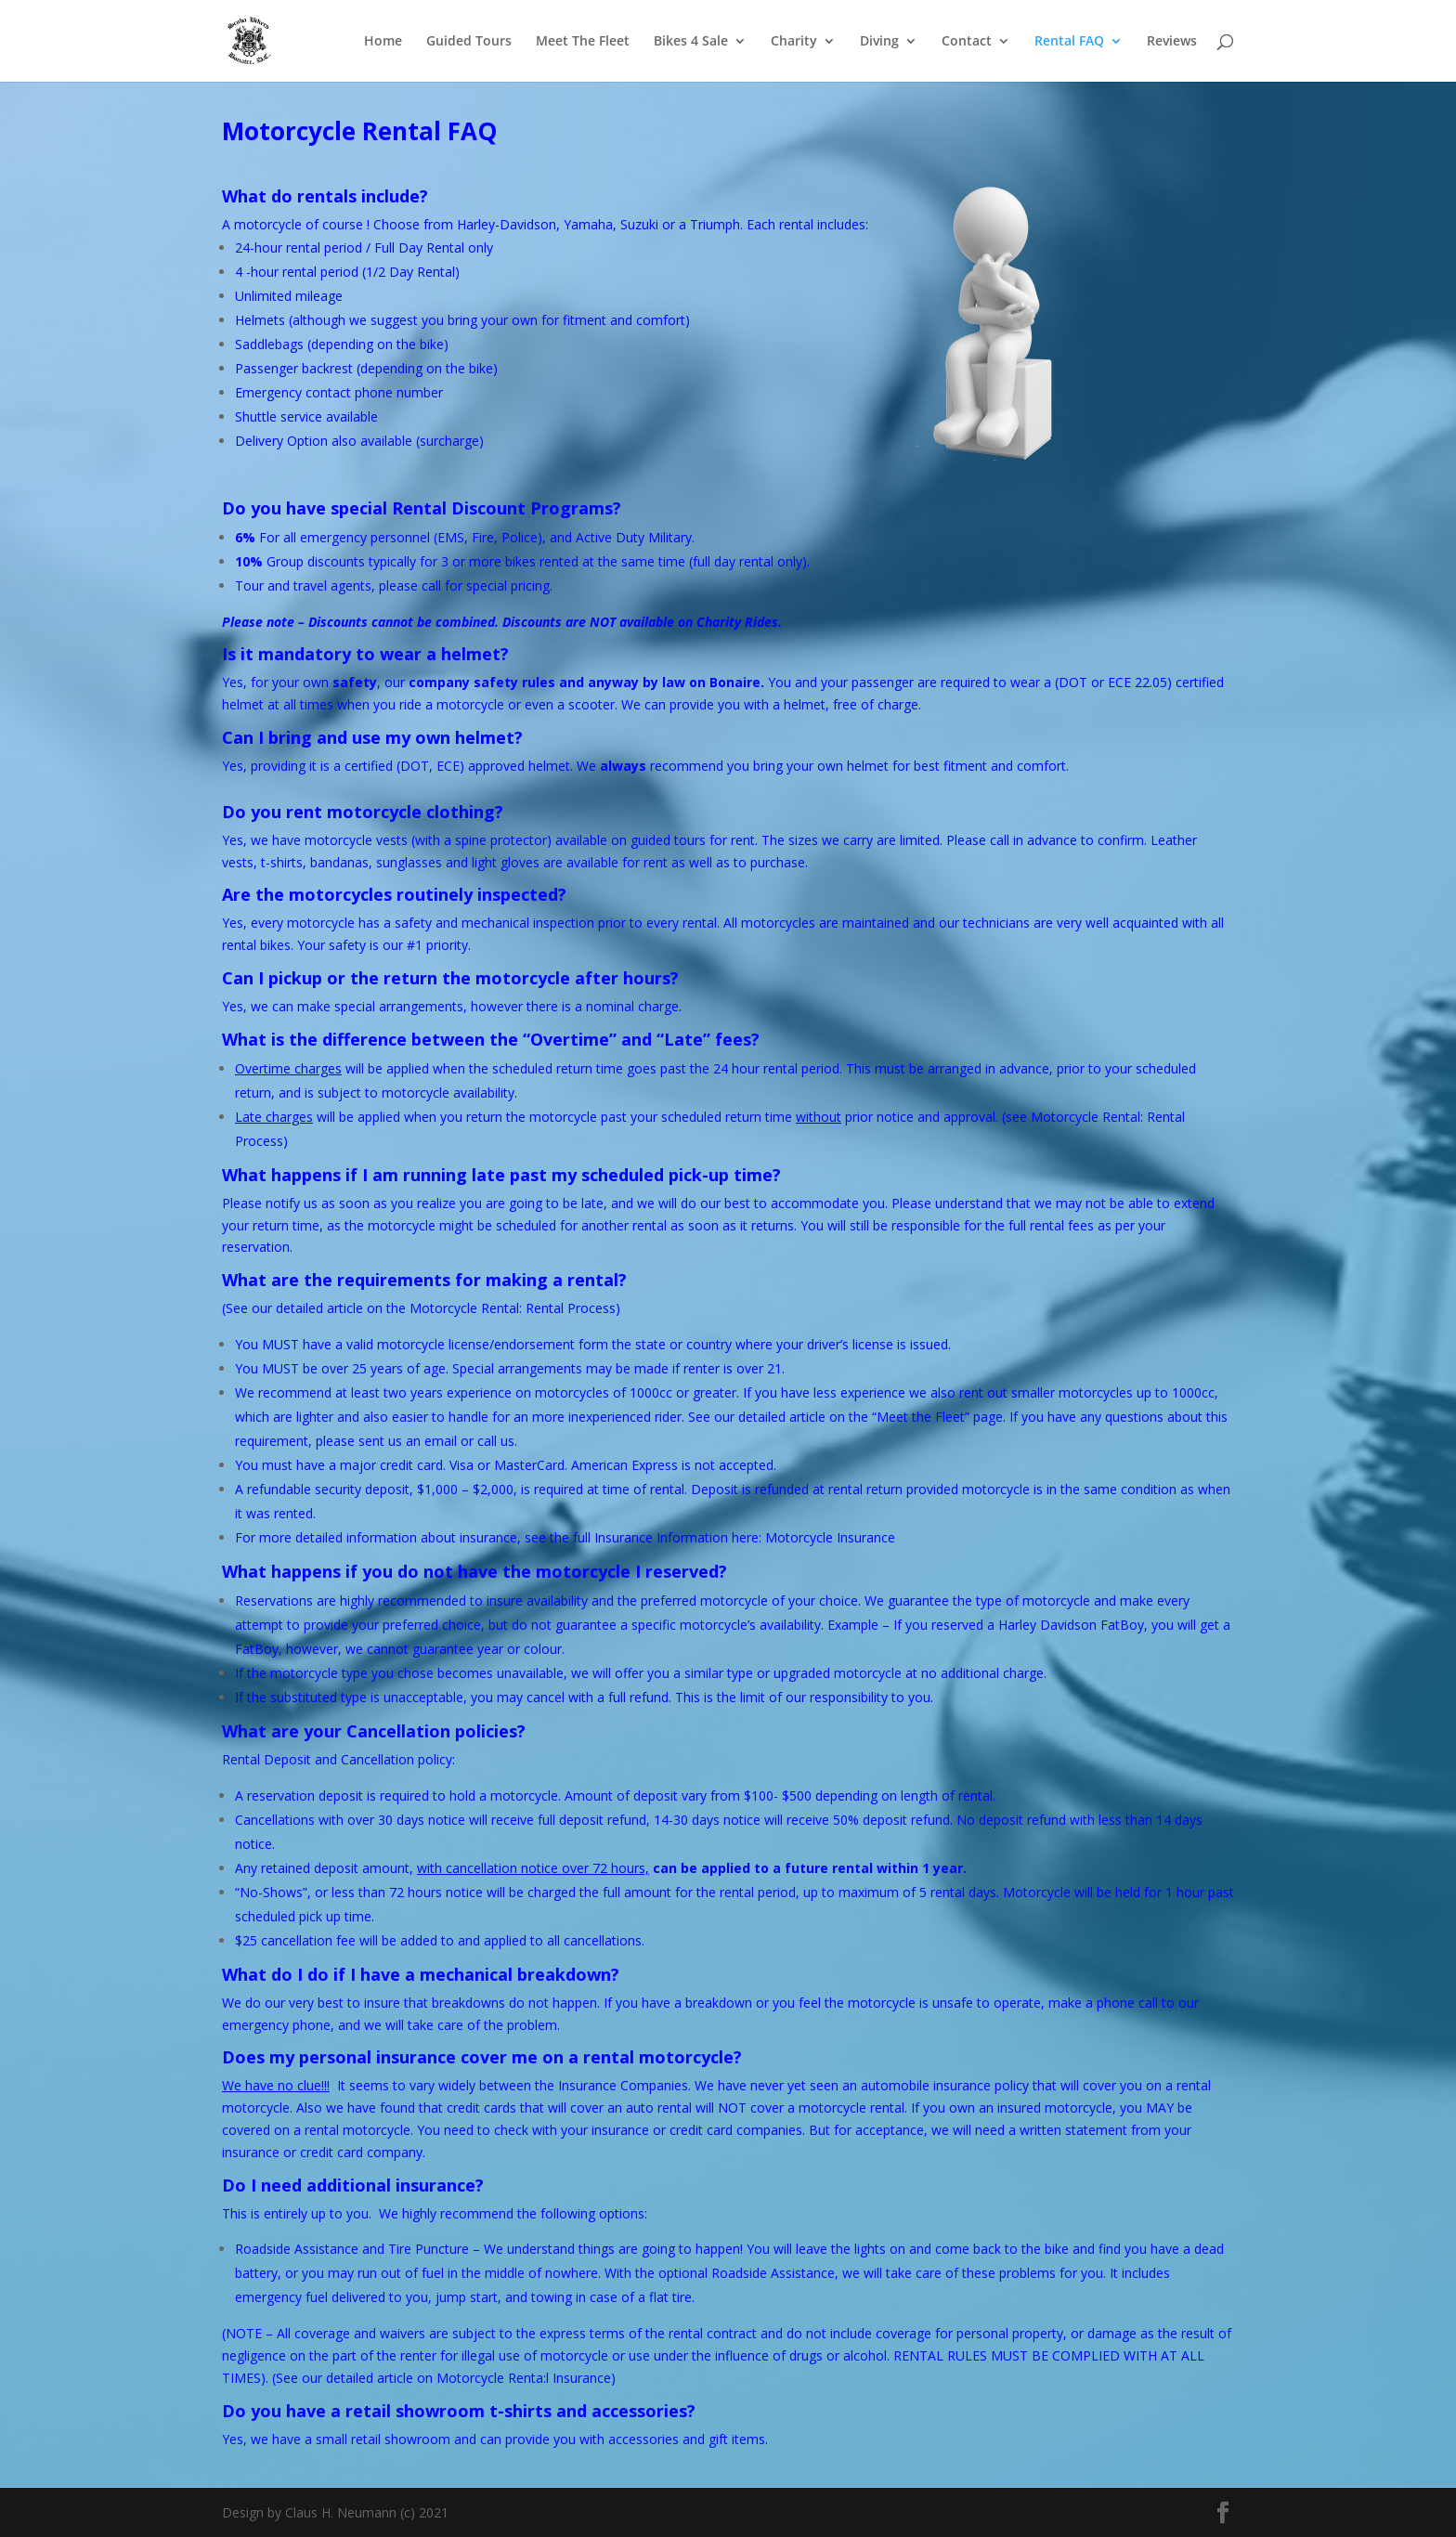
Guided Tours (469, 41)
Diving (879, 41)
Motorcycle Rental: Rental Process (513, 1308)
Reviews (1172, 41)
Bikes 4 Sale (691, 41)
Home (383, 41)
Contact (967, 41)
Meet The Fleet (583, 41)
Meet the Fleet (921, 1416)
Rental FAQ (1069, 41)
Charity (794, 41)
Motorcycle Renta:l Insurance (523, 2378)
